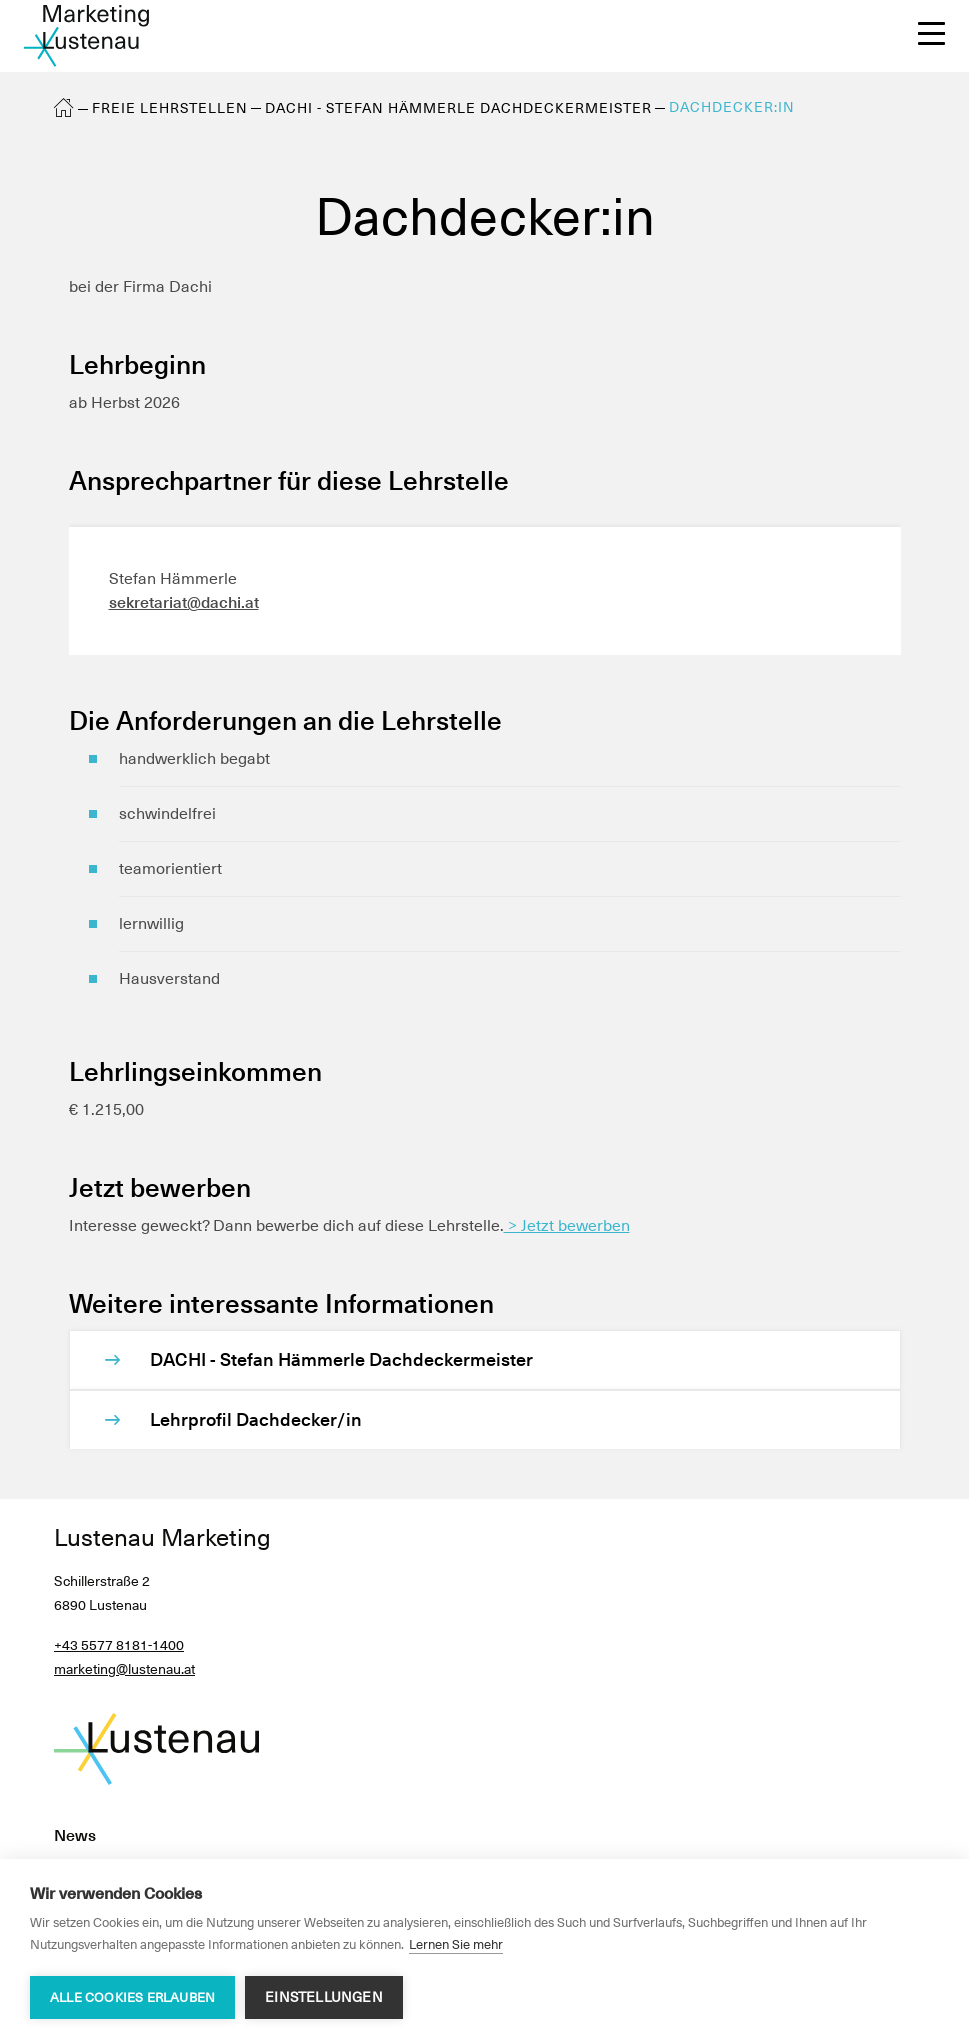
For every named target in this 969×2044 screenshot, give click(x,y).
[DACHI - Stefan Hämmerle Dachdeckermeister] (505, 1360)
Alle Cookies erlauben (132, 1997)
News (75, 1835)
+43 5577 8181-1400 (119, 1645)
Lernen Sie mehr (456, 1944)
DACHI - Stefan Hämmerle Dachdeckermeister (458, 108)
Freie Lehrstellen (170, 108)
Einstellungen (324, 1997)
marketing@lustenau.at (124, 1669)
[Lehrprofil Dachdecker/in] (505, 1420)
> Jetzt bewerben (567, 1225)
